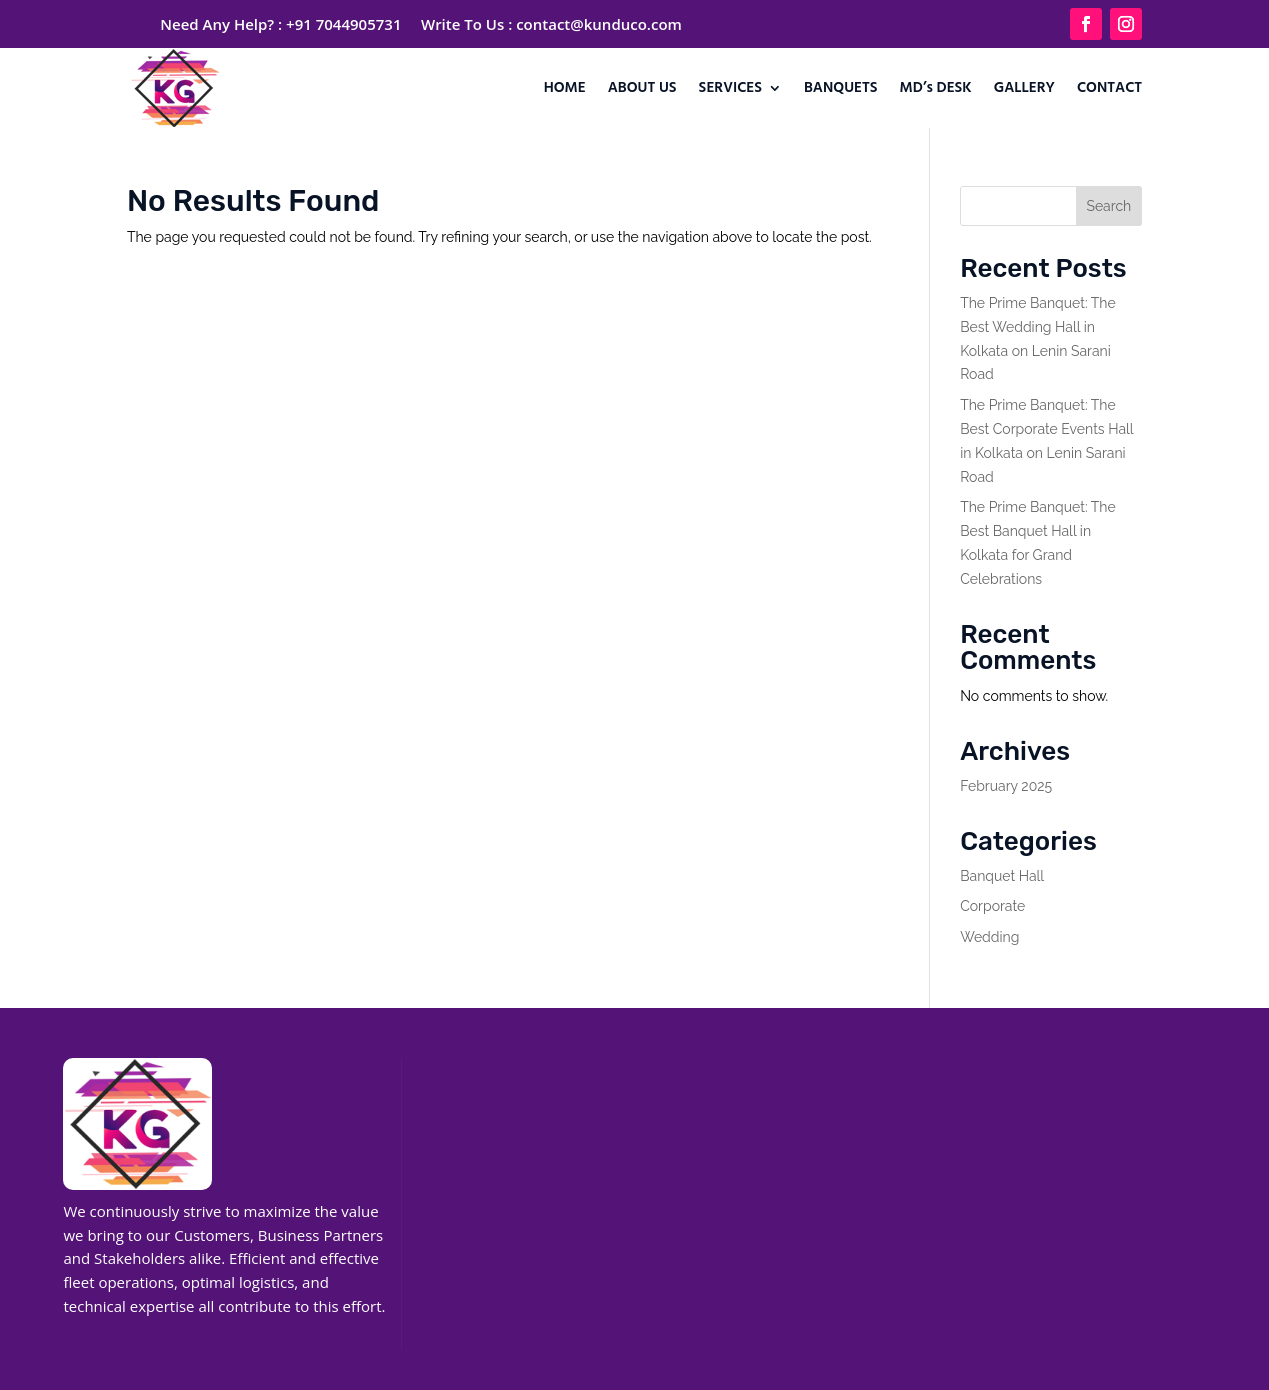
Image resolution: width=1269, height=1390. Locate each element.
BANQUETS (841, 88)
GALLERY (1024, 88)
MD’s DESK (936, 88)
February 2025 (1006, 786)
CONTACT (1109, 88)
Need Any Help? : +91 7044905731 (280, 24)
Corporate (992, 906)
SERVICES (730, 88)
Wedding (989, 937)
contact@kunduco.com (599, 24)
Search (1108, 206)
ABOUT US (642, 88)
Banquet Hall (1002, 876)
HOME (565, 88)
